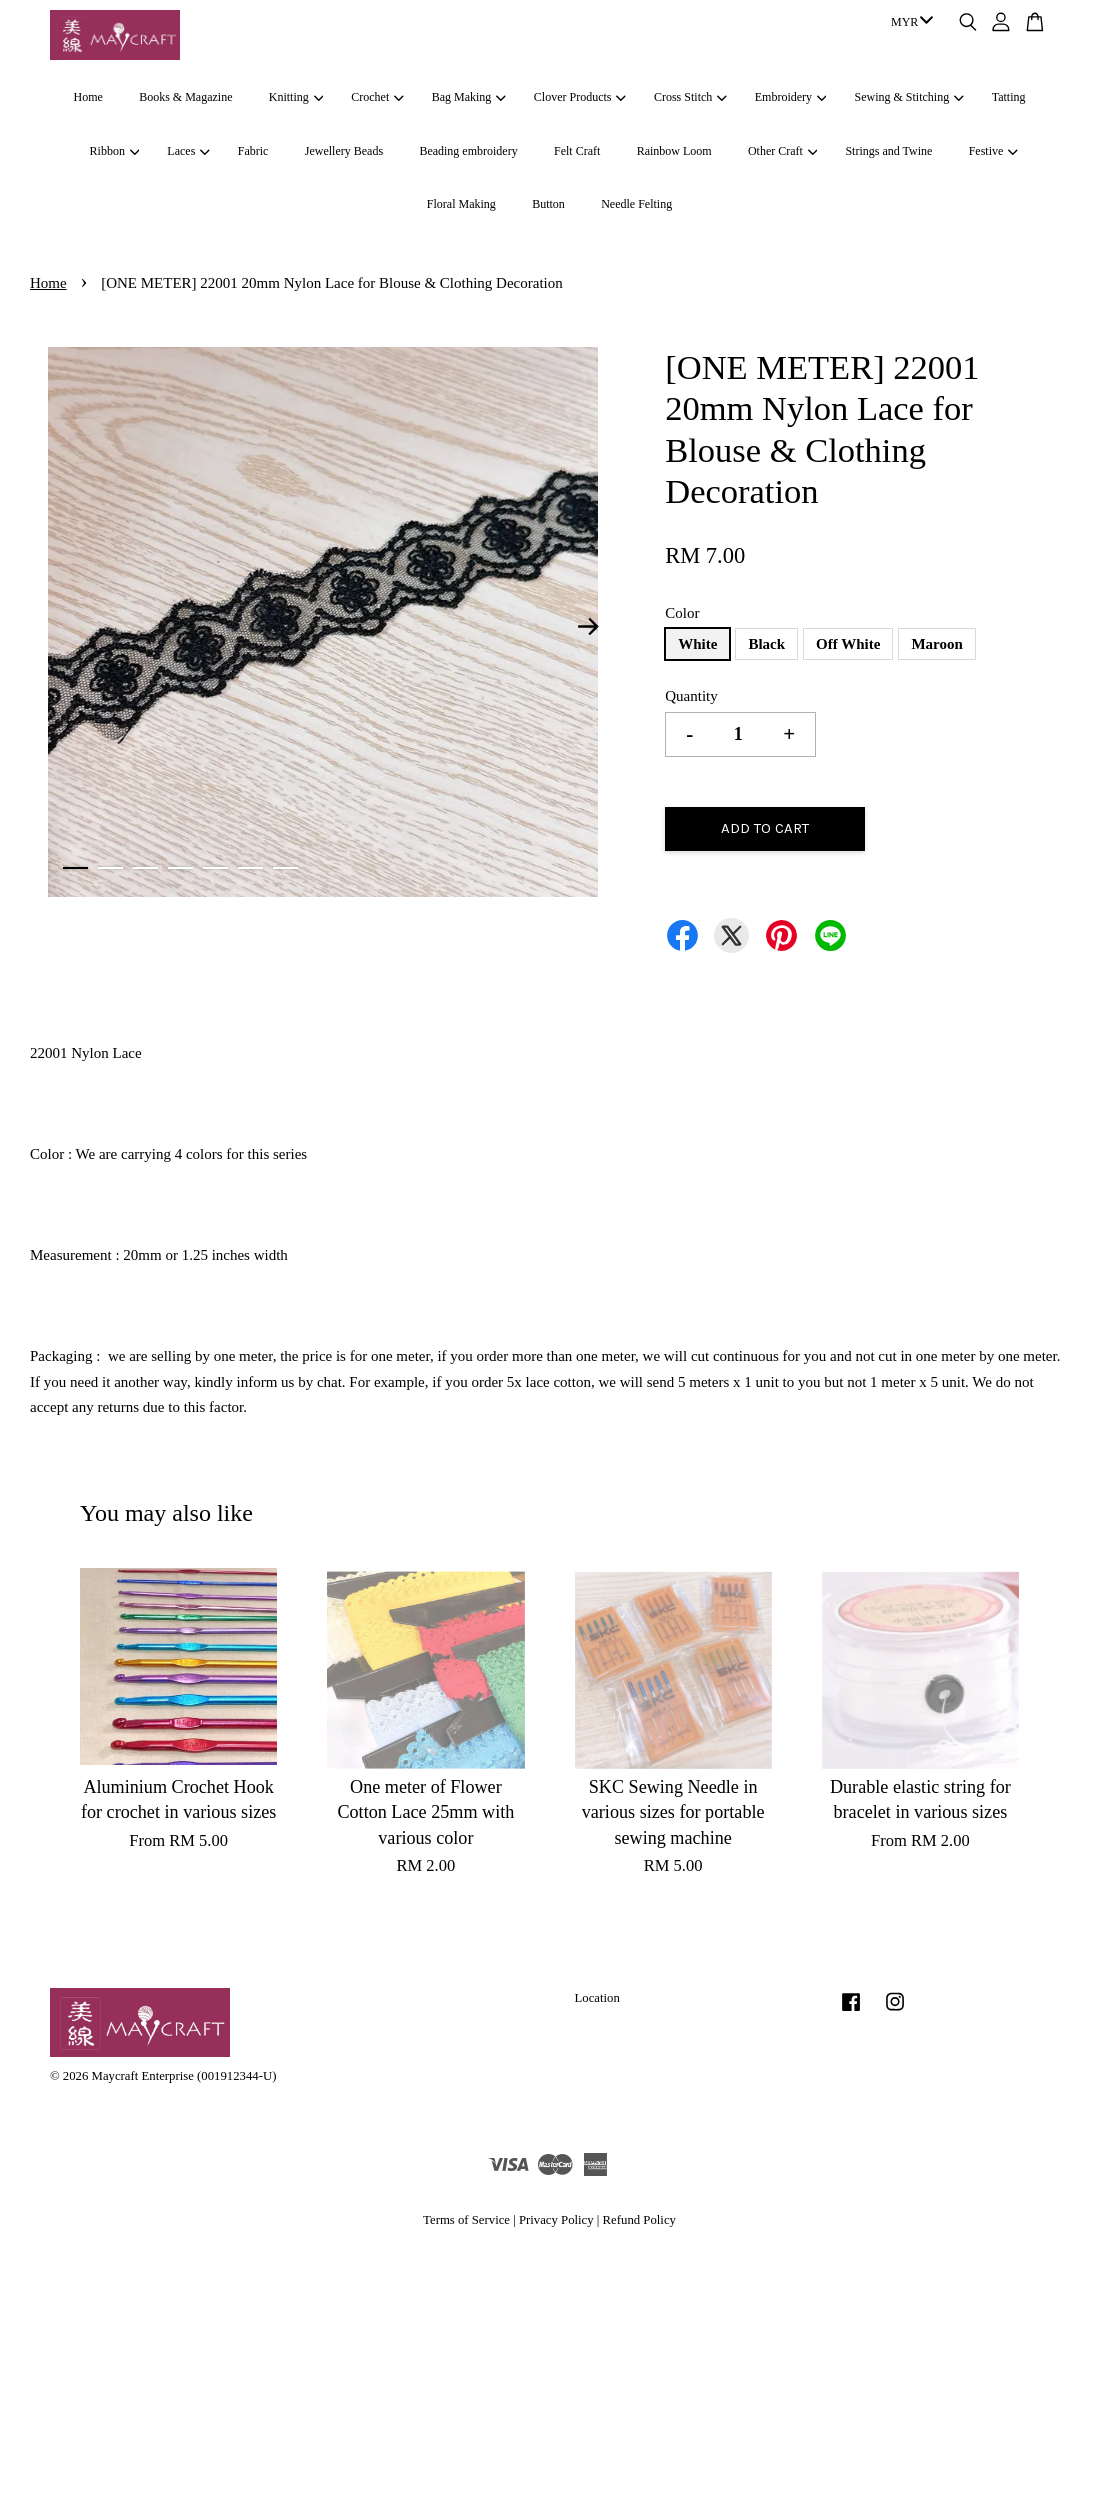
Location (597, 1998)
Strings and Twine (888, 151)
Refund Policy (639, 2220)
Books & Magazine (185, 97)
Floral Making (461, 204)
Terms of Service (466, 2220)
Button (548, 204)
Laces (188, 151)
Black (766, 644)
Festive (993, 151)
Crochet (377, 97)
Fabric (253, 151)
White (697, 644)
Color (682, 613)
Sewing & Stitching (909, 97)
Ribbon (115, 151)
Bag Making (469, 97)
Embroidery (791, 97)
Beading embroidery (468, 151)
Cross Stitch (690, 97)
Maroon (936, 644)
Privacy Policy (556, 2220)
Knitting (296, 97)
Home (88, 97)
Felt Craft (577, 151)
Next (588, 626)
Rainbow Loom (674, 151)
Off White (848, 644)
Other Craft (782, 151)
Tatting (1009, 97)
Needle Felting (636, 204)
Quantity (691, 696)
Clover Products (580, 97)
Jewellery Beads (344, 151)
